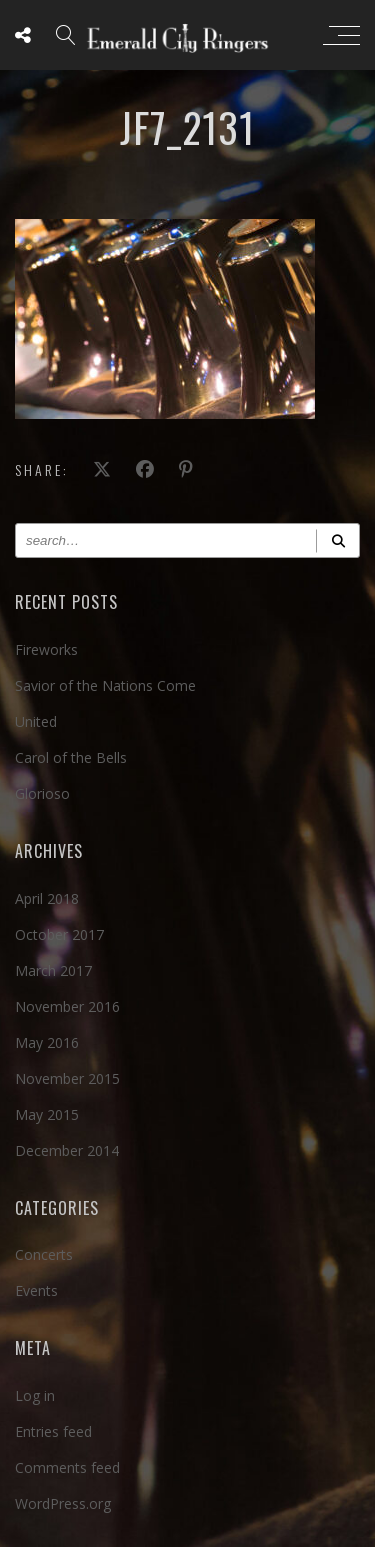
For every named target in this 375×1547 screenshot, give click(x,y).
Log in (35, 1395)
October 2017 (59, 934)
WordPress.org (63, 1503)
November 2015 (67, 1078)
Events (36, 1290)
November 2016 (67, 1006)
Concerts (44, 1254)
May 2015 (47, 1114)
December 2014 (67, 1150)
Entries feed (53, 1431)
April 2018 (47, 898)
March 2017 (53, 970)
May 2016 (47, 1042)
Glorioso (42, 793)
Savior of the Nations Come (105, 685)
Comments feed (67, 1467)
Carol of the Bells (71, 757)
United (36, 721)
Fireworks (46, 649)
